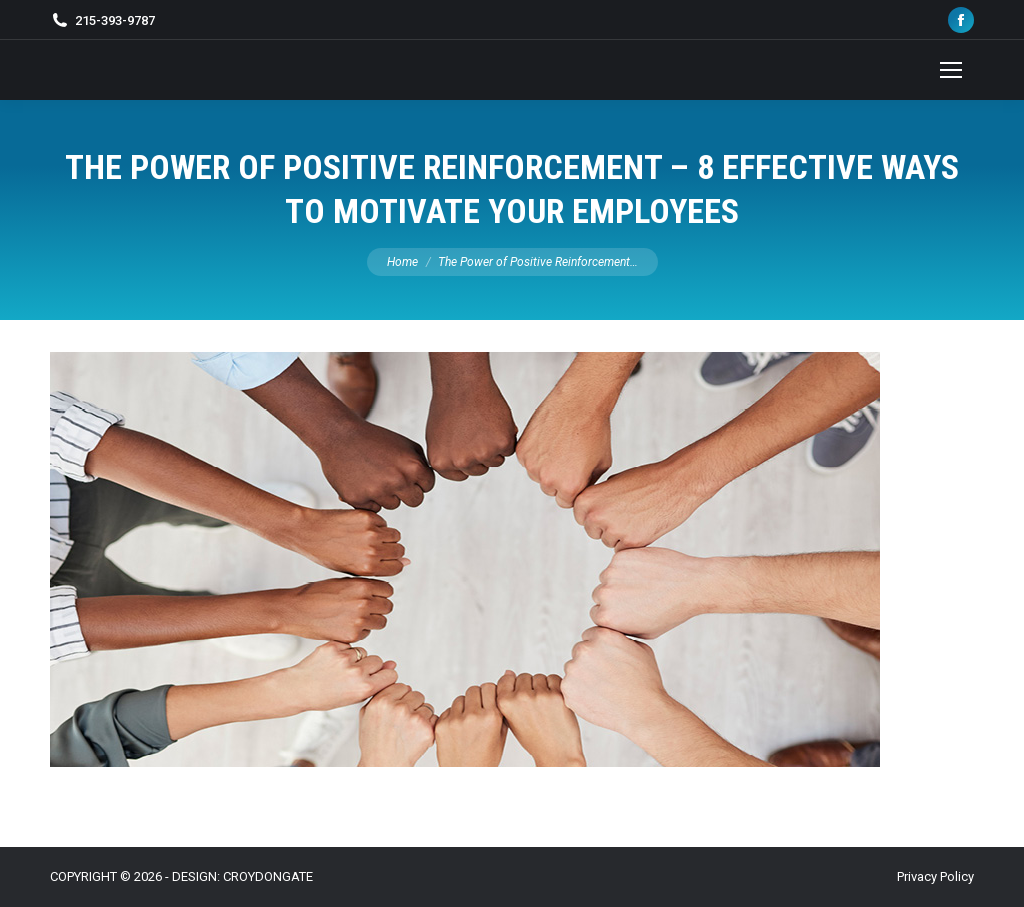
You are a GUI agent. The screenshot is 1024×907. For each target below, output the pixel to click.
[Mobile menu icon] (951, 70)
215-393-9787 (115, 20)
